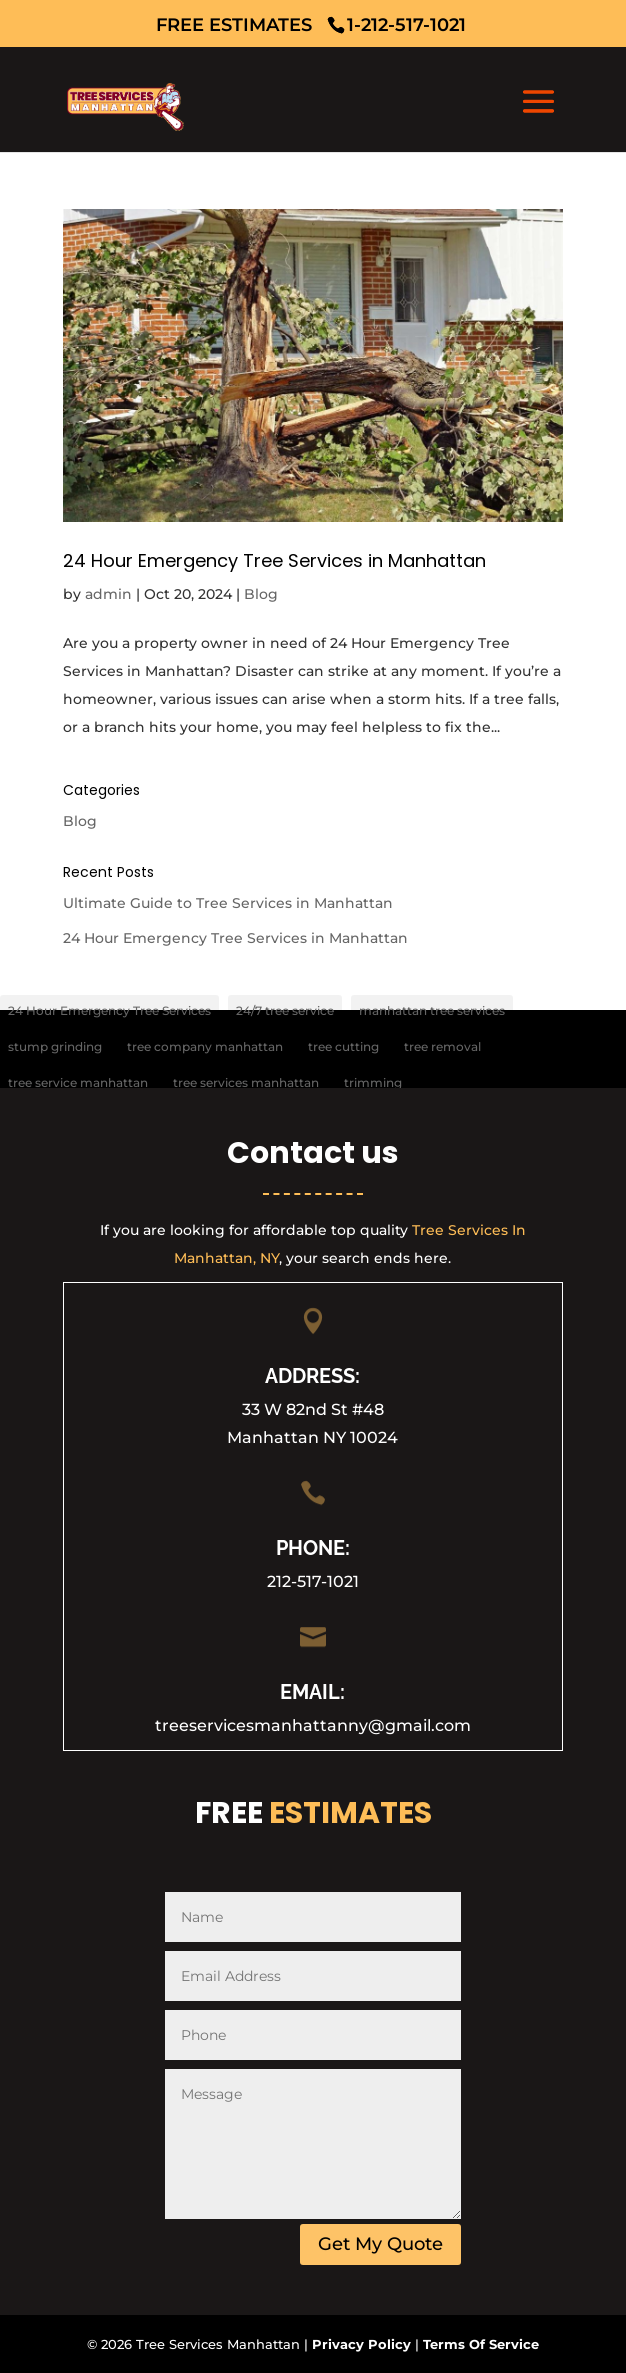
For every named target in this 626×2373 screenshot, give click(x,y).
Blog (261, 594)
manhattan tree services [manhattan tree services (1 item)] (432, 1010)
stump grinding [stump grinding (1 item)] (55, 1046)
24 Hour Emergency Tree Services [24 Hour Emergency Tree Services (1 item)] (109, 1010)
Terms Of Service (481, 2344)
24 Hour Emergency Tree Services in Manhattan (274, 560)
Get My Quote (380, 2244)
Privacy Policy (361, 2344)
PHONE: (313, 1548)
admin (108, 594)
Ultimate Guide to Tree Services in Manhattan (228, 903)
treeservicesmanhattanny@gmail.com (313, 1725)
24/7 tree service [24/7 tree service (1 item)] (285, 1010)
